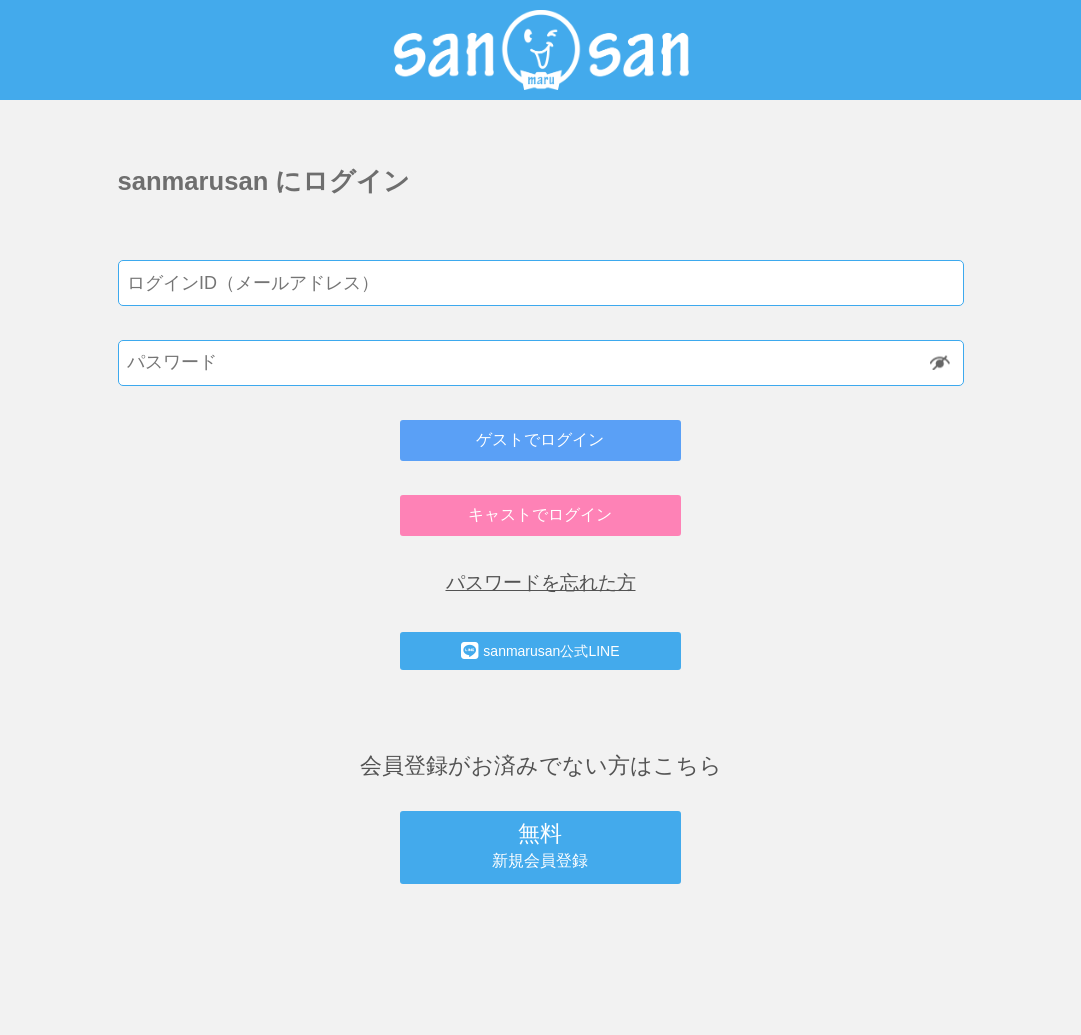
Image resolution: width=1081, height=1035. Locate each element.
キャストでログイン (540, 514)
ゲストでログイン (540, 439)
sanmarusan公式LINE (540, 651)
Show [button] (941, 362)
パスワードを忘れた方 (541, 582)
